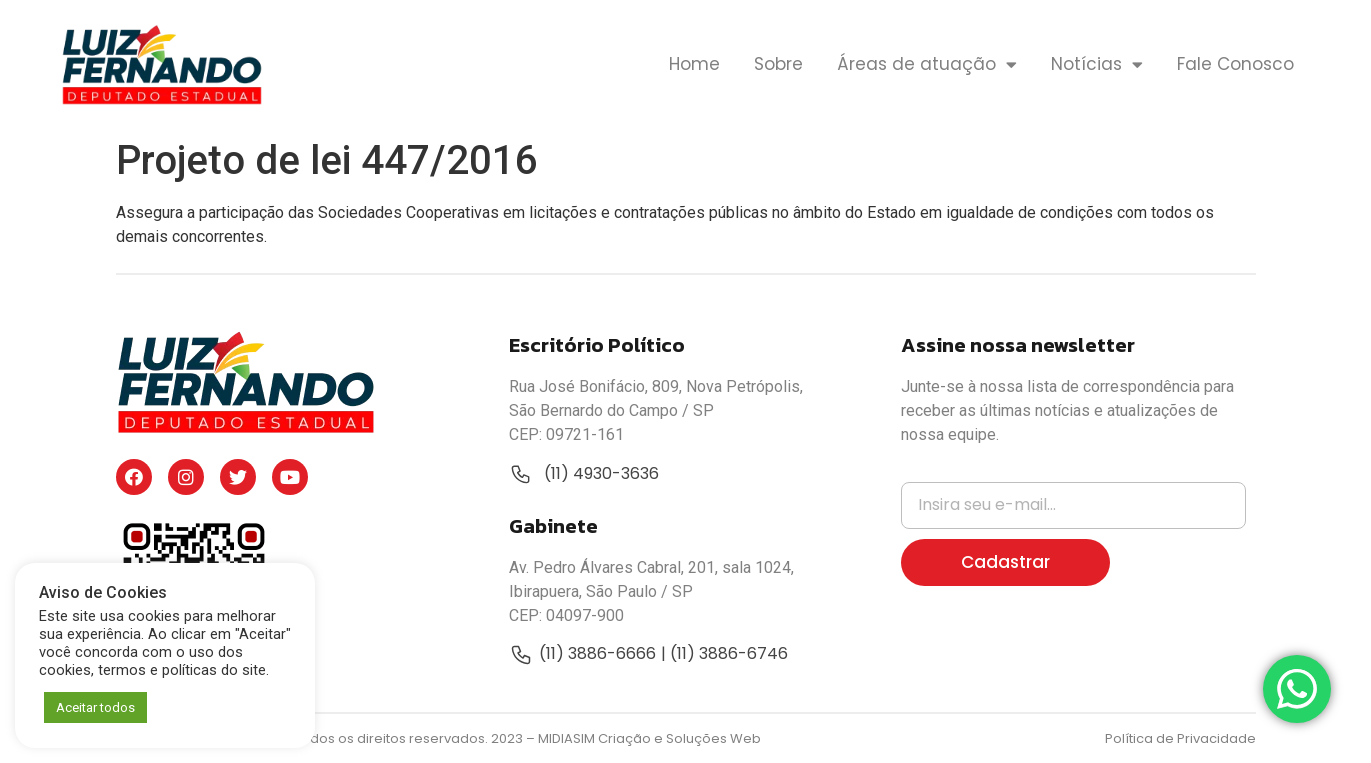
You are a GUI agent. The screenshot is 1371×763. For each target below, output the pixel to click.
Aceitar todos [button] (95, 707)
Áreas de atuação (927, 64)
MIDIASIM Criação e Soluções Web (649, 738)
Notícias (1097, 64)
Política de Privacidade (1180, 738)
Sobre (778, 64)
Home (694, 64)
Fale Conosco (1235, 64)
